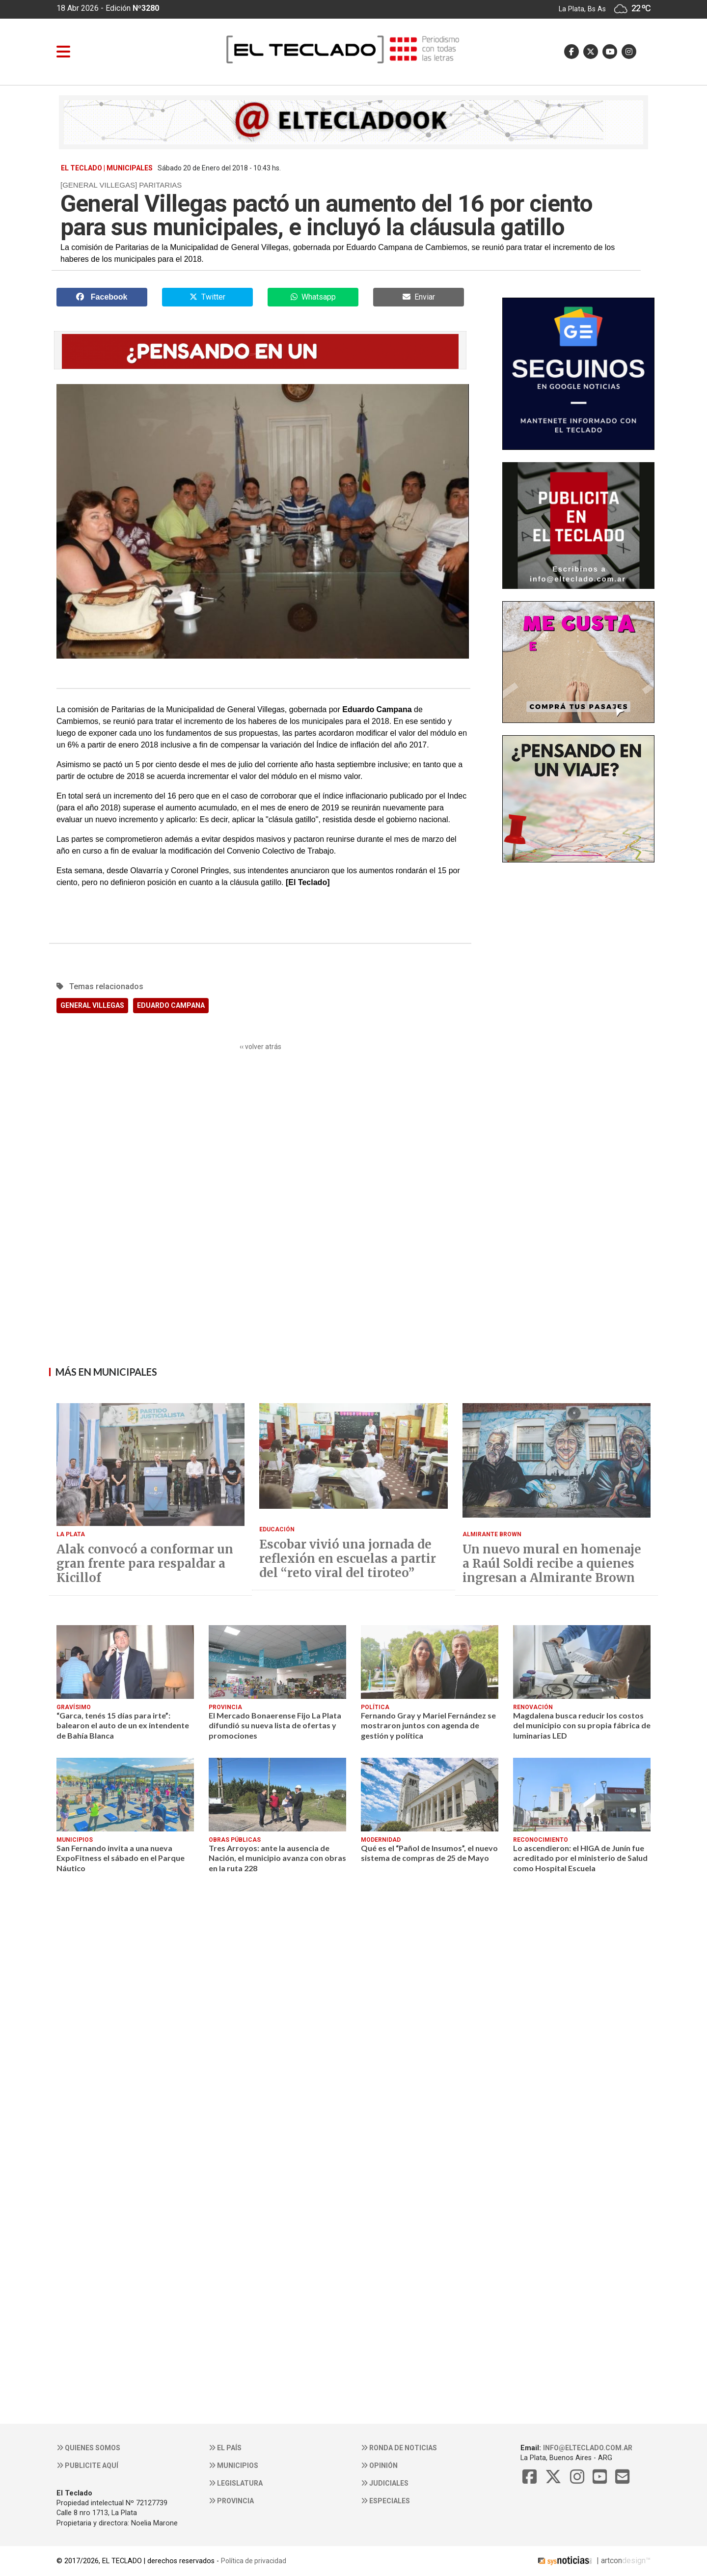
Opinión (379, 2465)
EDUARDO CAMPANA (171, 1005)
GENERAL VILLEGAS (92, 1005)
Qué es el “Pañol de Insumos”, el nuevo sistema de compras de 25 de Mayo (429, 1852)
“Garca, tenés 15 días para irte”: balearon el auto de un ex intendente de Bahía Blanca (122, 1725)
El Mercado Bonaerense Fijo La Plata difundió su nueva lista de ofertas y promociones (275, 1725)
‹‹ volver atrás (260, 1047)
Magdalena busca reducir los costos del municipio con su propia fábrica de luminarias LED (582, 1725)
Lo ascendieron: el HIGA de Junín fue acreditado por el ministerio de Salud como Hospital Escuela (580, 1858)
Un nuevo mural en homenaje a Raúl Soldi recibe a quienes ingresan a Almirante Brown (551, 1564)
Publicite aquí (87, 2465)
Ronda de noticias (399, 2448)
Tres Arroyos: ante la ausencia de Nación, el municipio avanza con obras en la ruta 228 (277, 1858)
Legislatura (236, 2483)
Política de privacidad (253, 2561)
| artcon (579, 2560)
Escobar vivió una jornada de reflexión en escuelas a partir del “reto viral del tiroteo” (347, 1559)
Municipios (233, 2465)
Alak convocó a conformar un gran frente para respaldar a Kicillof (144, 1564)
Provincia (231, 2501)
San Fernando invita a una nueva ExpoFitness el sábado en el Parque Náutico (120, 1858)
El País (225, 2448)
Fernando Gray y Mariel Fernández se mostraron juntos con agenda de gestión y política (428, 1725)
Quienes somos (88, 2448)
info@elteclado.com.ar (587, 2448)
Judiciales (384, 2483)
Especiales (385, 2501)
